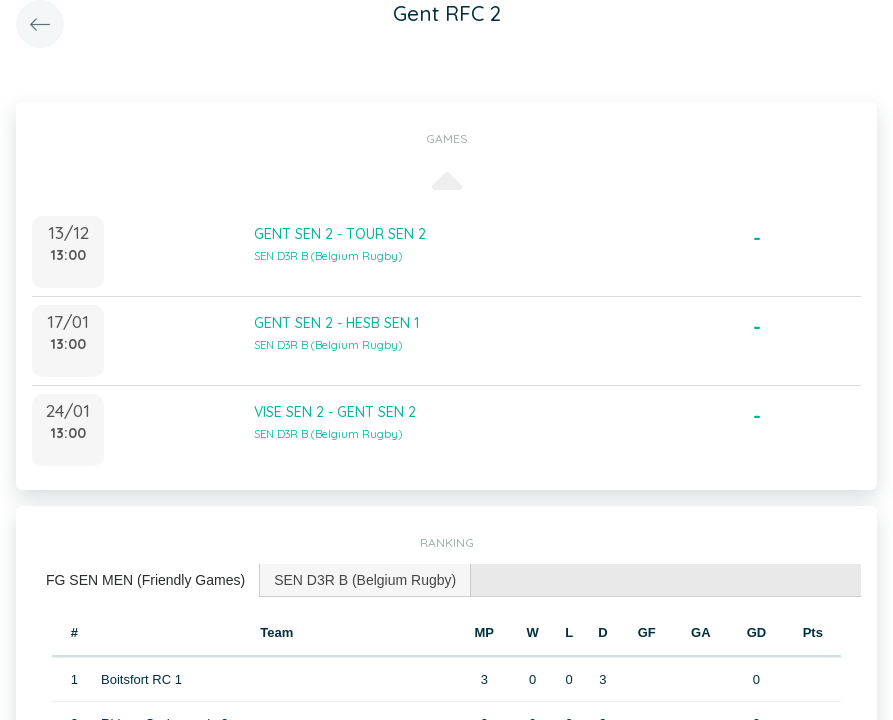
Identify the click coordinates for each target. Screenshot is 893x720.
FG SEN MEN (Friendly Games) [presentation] (145, 580)
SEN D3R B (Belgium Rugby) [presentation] (365, 580)
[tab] (146, 580)
